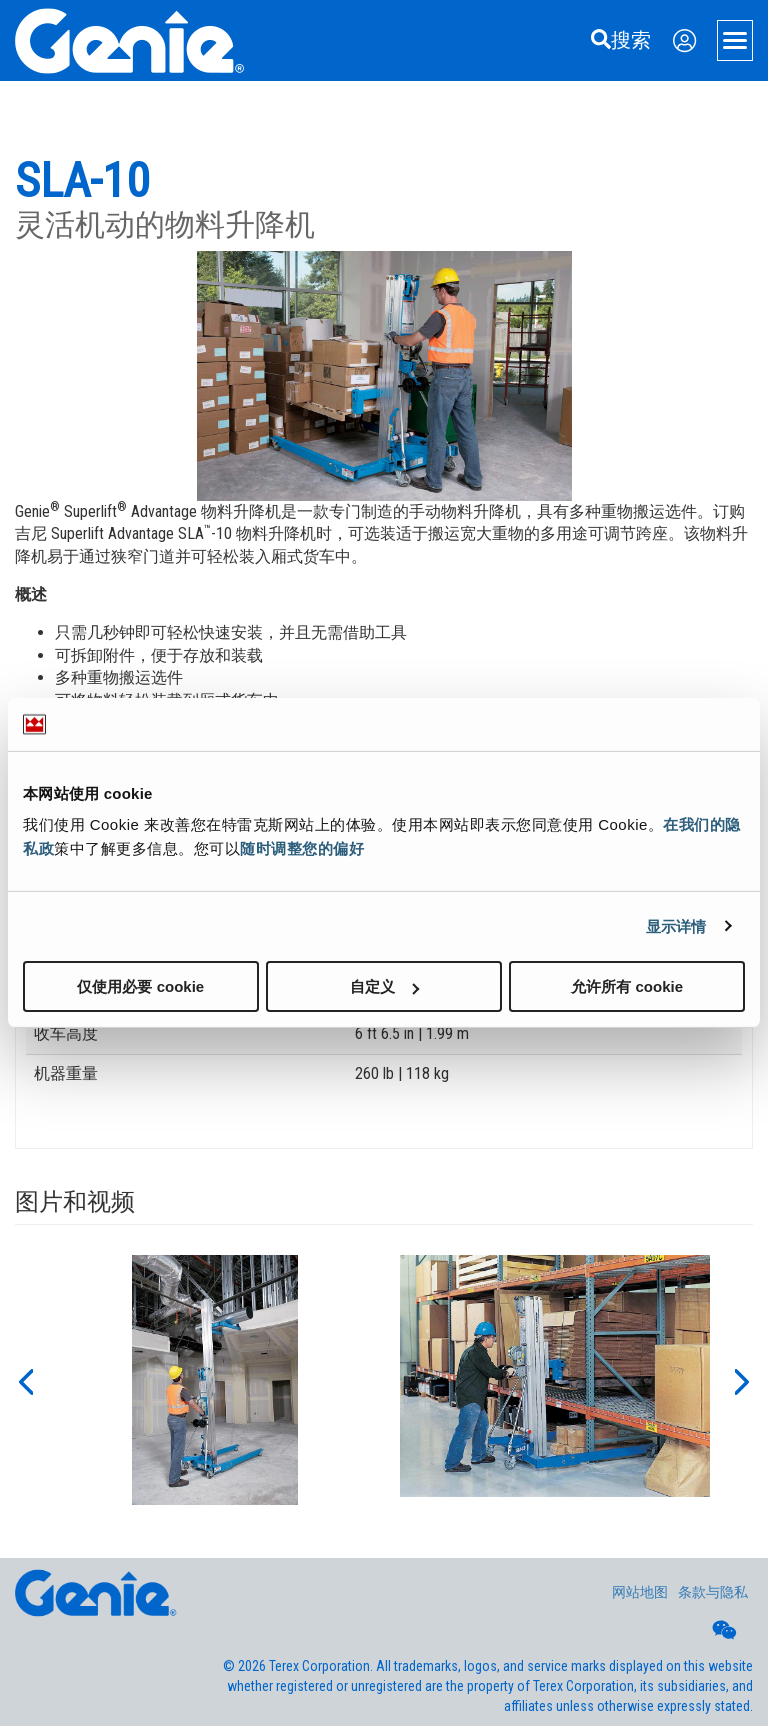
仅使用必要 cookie (140, 986)
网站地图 (640, 1592)
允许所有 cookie (627, 986)
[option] (215, 1380)
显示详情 (676, 925)
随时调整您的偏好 (302, 848)
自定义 (384, 986)
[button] (25, 1380)
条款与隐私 (713, 1592)
